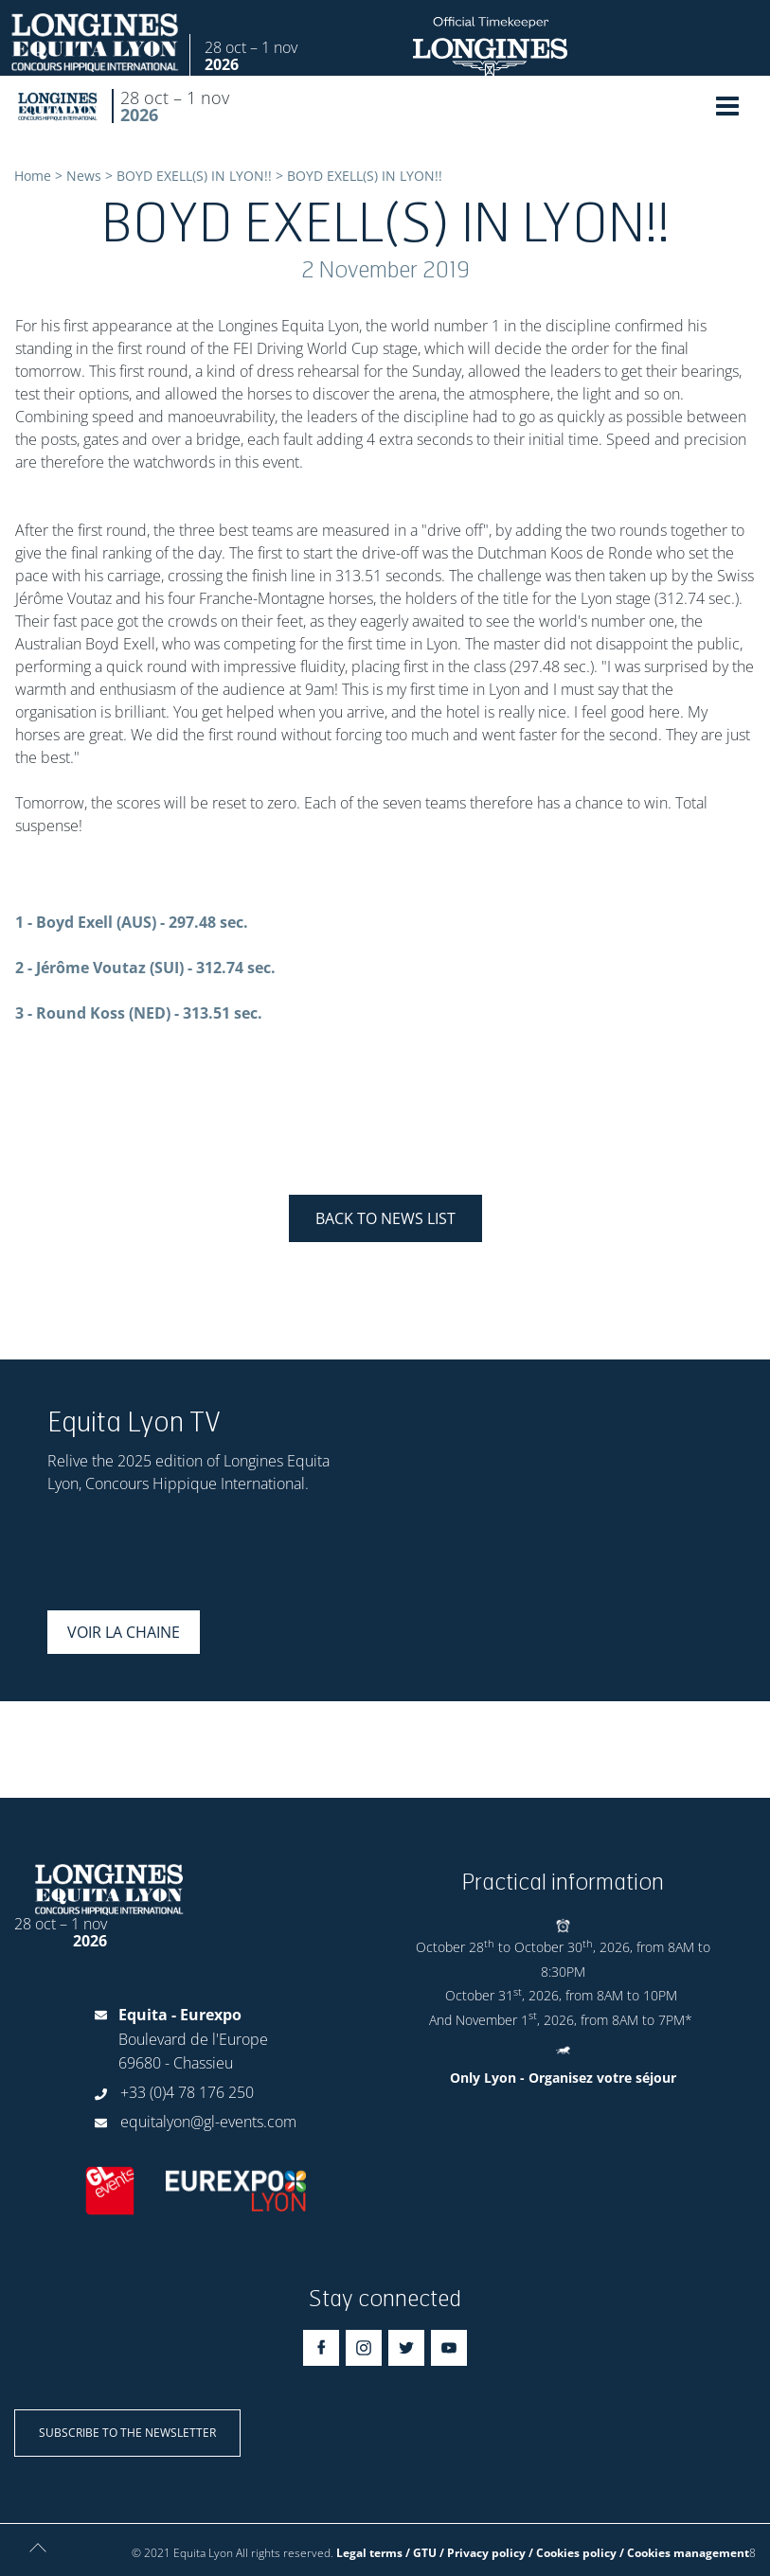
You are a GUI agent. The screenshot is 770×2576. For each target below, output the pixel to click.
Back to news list (385, 1218)
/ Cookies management (684, 2553)
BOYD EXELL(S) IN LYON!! (194, 176)
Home (32, 176)
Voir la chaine (123, 1632)
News (83, 176)
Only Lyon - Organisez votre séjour (563, 2078)
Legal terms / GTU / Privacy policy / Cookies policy (476, 2553)
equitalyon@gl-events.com (208, 2121)
